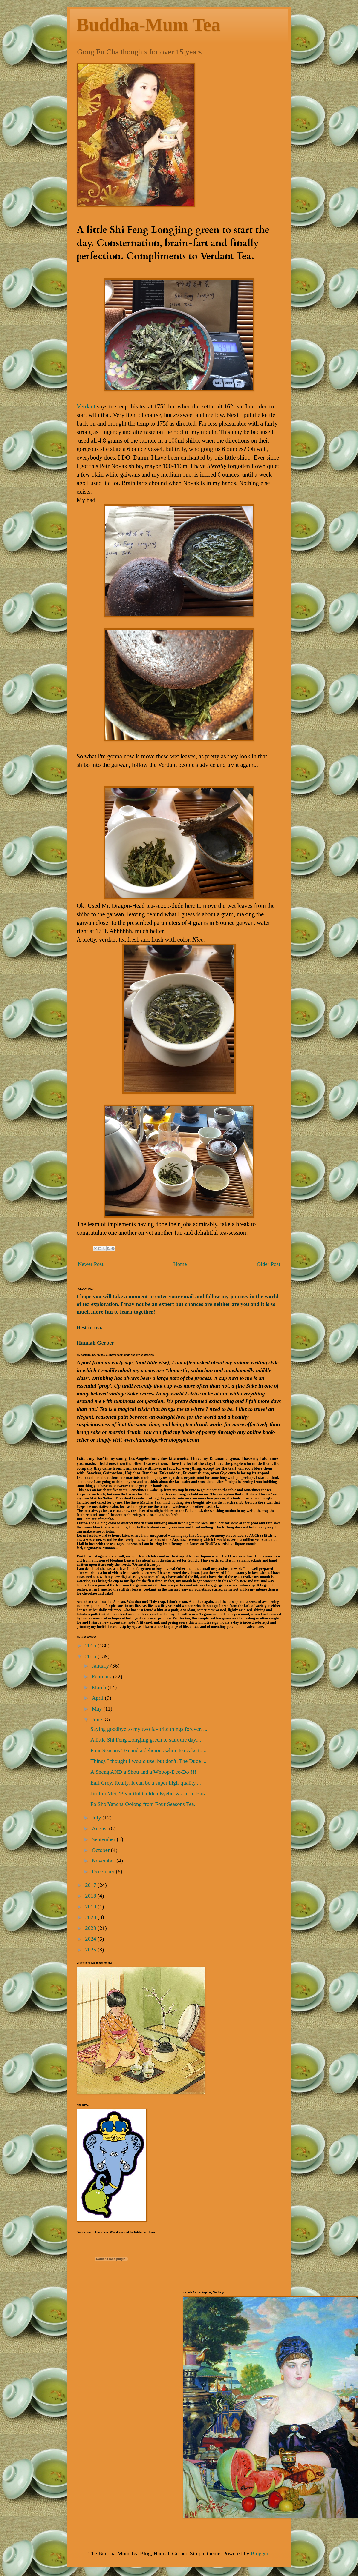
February (102, 1676)
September (104, 1839)
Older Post (268, 1264)
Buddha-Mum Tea (148, 24)
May (97, 1709)
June (97, 1719)
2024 (91, 1939)
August (100, 1828)
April (98, 1698)
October (101, 1850)
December (104, 1871)
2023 (91, 1928)
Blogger (259, 2553)
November (104, 1861)
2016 (91, 1656)
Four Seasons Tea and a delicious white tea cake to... (148, 1750)
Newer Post (90, 1264)
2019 (91, 1907)
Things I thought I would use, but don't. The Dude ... (148, 1761)
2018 (91, 1896)
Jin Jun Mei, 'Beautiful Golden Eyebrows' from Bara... (150, 1793)
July (97, 1818)
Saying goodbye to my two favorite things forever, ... (148, 1729)
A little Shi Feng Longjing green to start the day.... (145, 1740)
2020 (91, 1917)
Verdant (86, 406)
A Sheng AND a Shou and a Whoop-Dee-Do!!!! (143, 1772)
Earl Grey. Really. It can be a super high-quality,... (145, 1783)
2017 (91, 1885)
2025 (91, 1950)
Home (180, 1264)
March (100, 1687)
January (101, 1666)
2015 (91, 1645)
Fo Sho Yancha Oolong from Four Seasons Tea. (142, 1804)
